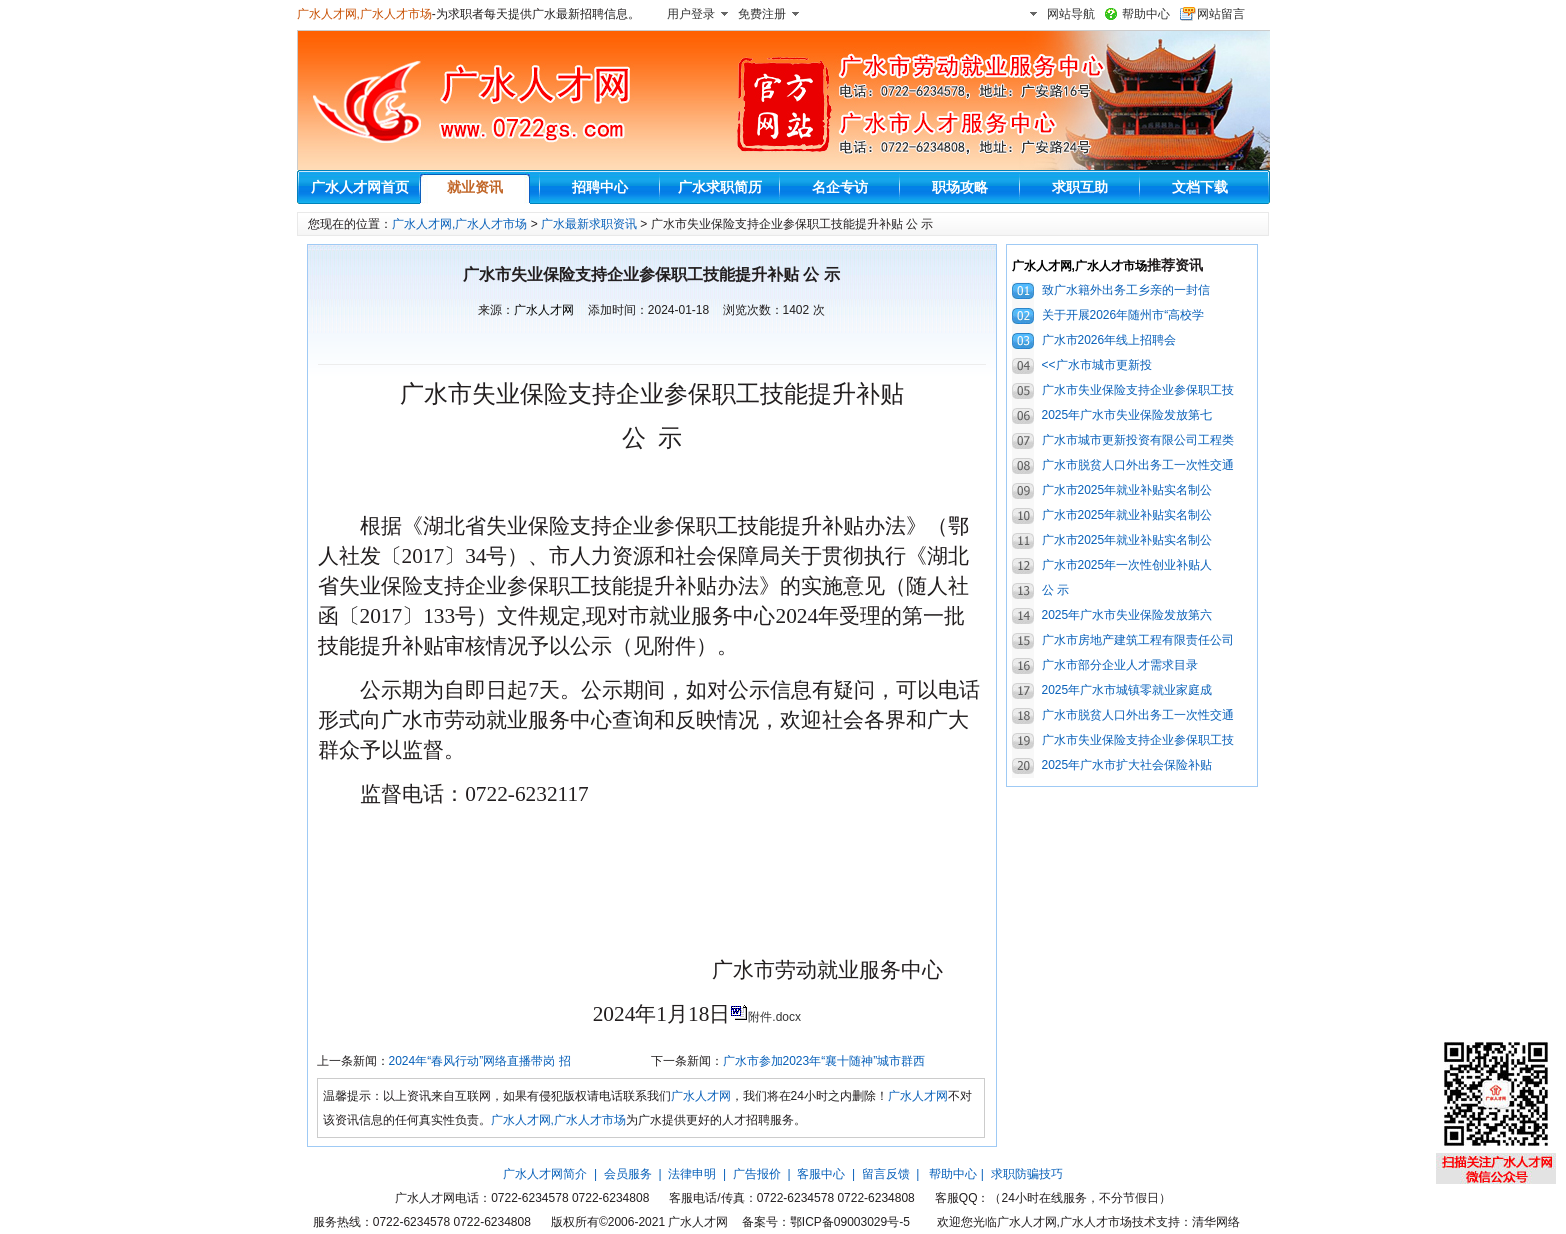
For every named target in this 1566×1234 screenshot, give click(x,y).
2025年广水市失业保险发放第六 (1127, 615)
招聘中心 (600, 187)
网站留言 (1221, 14)
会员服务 (628, 1174)
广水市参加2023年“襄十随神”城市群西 (824, 1061)
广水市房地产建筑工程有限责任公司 (1138, 640)
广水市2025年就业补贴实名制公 (1127, 490)
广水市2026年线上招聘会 (1109, 340)
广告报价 (757, 1174)
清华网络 (1216, 1222)
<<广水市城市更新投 (1097, 365)
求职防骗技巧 (1027, 1174)
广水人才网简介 (545, 1174)
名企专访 (840, 187)
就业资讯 (475, 187)
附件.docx (774, 1017)
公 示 (1055, 590)
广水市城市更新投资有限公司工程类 (1138, 440)
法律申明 (692, 1174)
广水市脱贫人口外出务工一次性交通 (1138, 465)
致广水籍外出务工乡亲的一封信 (1126, 290)
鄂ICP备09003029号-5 (850, 1222)
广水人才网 (544, 310)
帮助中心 (1146, 14)
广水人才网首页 (360, 187)
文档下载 (1200, 187)
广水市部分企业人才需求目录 (1120, 665)
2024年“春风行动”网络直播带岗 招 (480, 1061)
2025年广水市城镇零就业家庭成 (1127, 690)
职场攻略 (960, 187)
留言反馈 (886, 1174)
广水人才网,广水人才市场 (364, 14)
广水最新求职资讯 (589, 224)
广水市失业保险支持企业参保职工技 (1138, 390)
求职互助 (1080, 187)
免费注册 (762, 14)
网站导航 (1071, 14)
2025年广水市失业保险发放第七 (1127, 415)
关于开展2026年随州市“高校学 (1123, 315)
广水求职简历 (720, 187)
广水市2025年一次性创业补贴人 (1127, 565)
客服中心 (821, 1174)
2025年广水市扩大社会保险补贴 (1127, 765)
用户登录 (691, 14)
